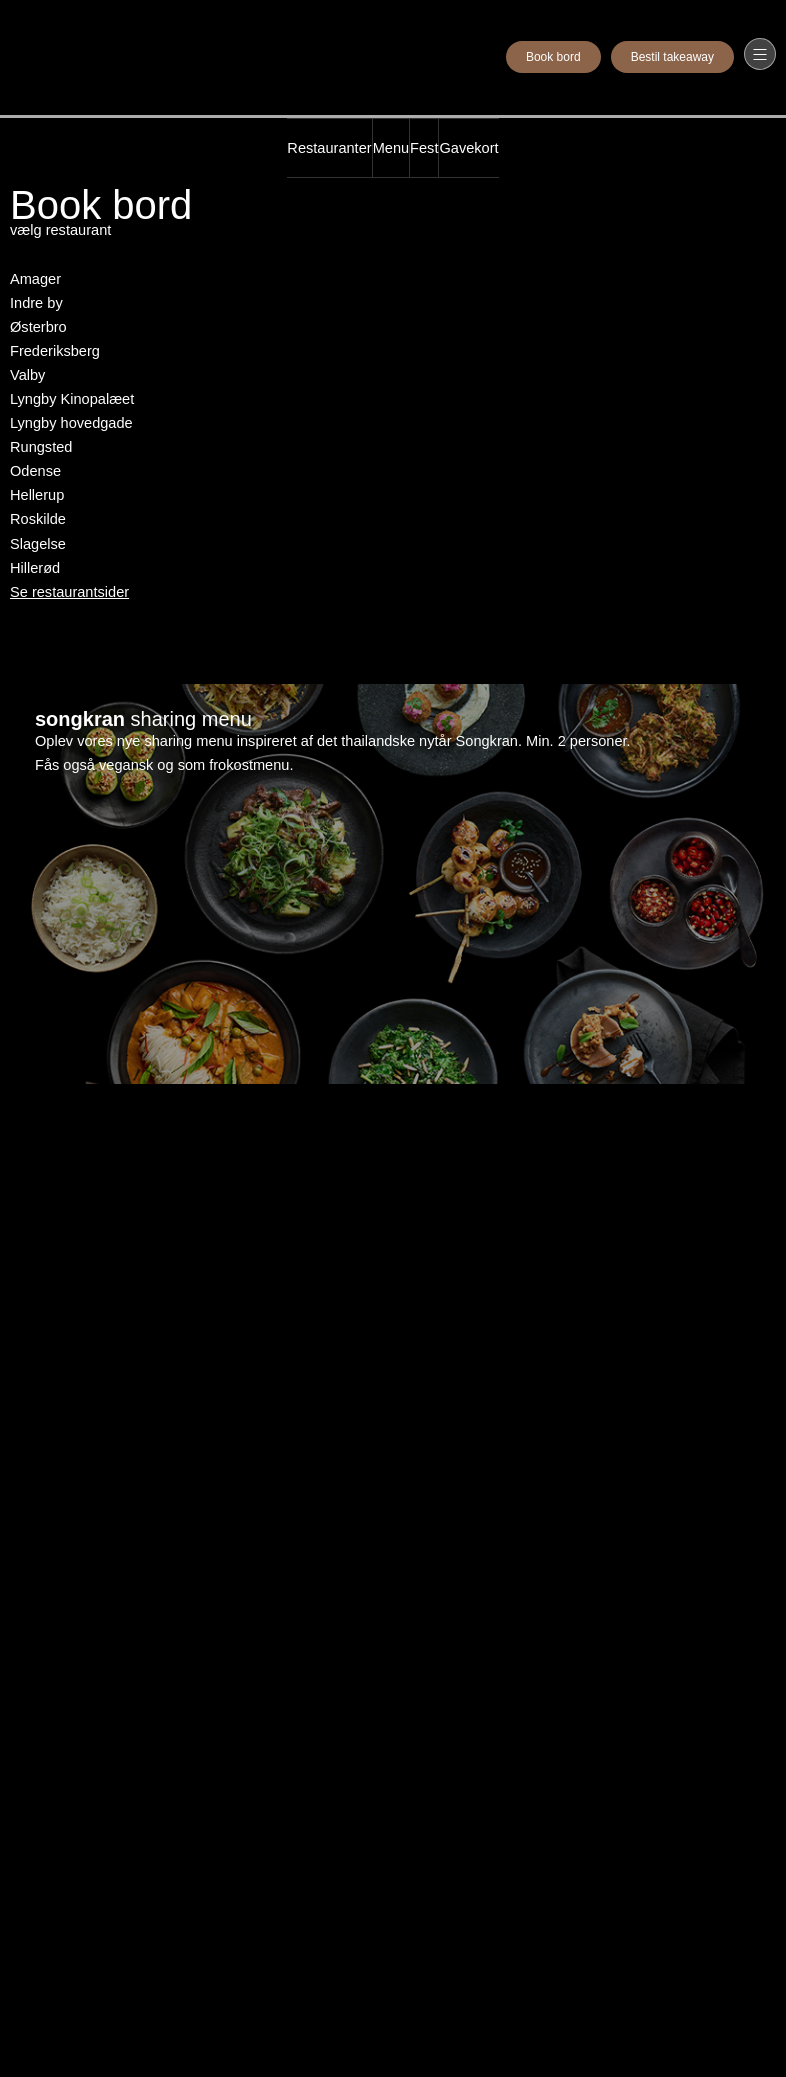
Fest (424, 148)
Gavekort (468, 148)
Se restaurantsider (69, 592)
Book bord (553, 57)
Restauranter (329, 148)
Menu (391, 148)
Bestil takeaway (672, 57)
